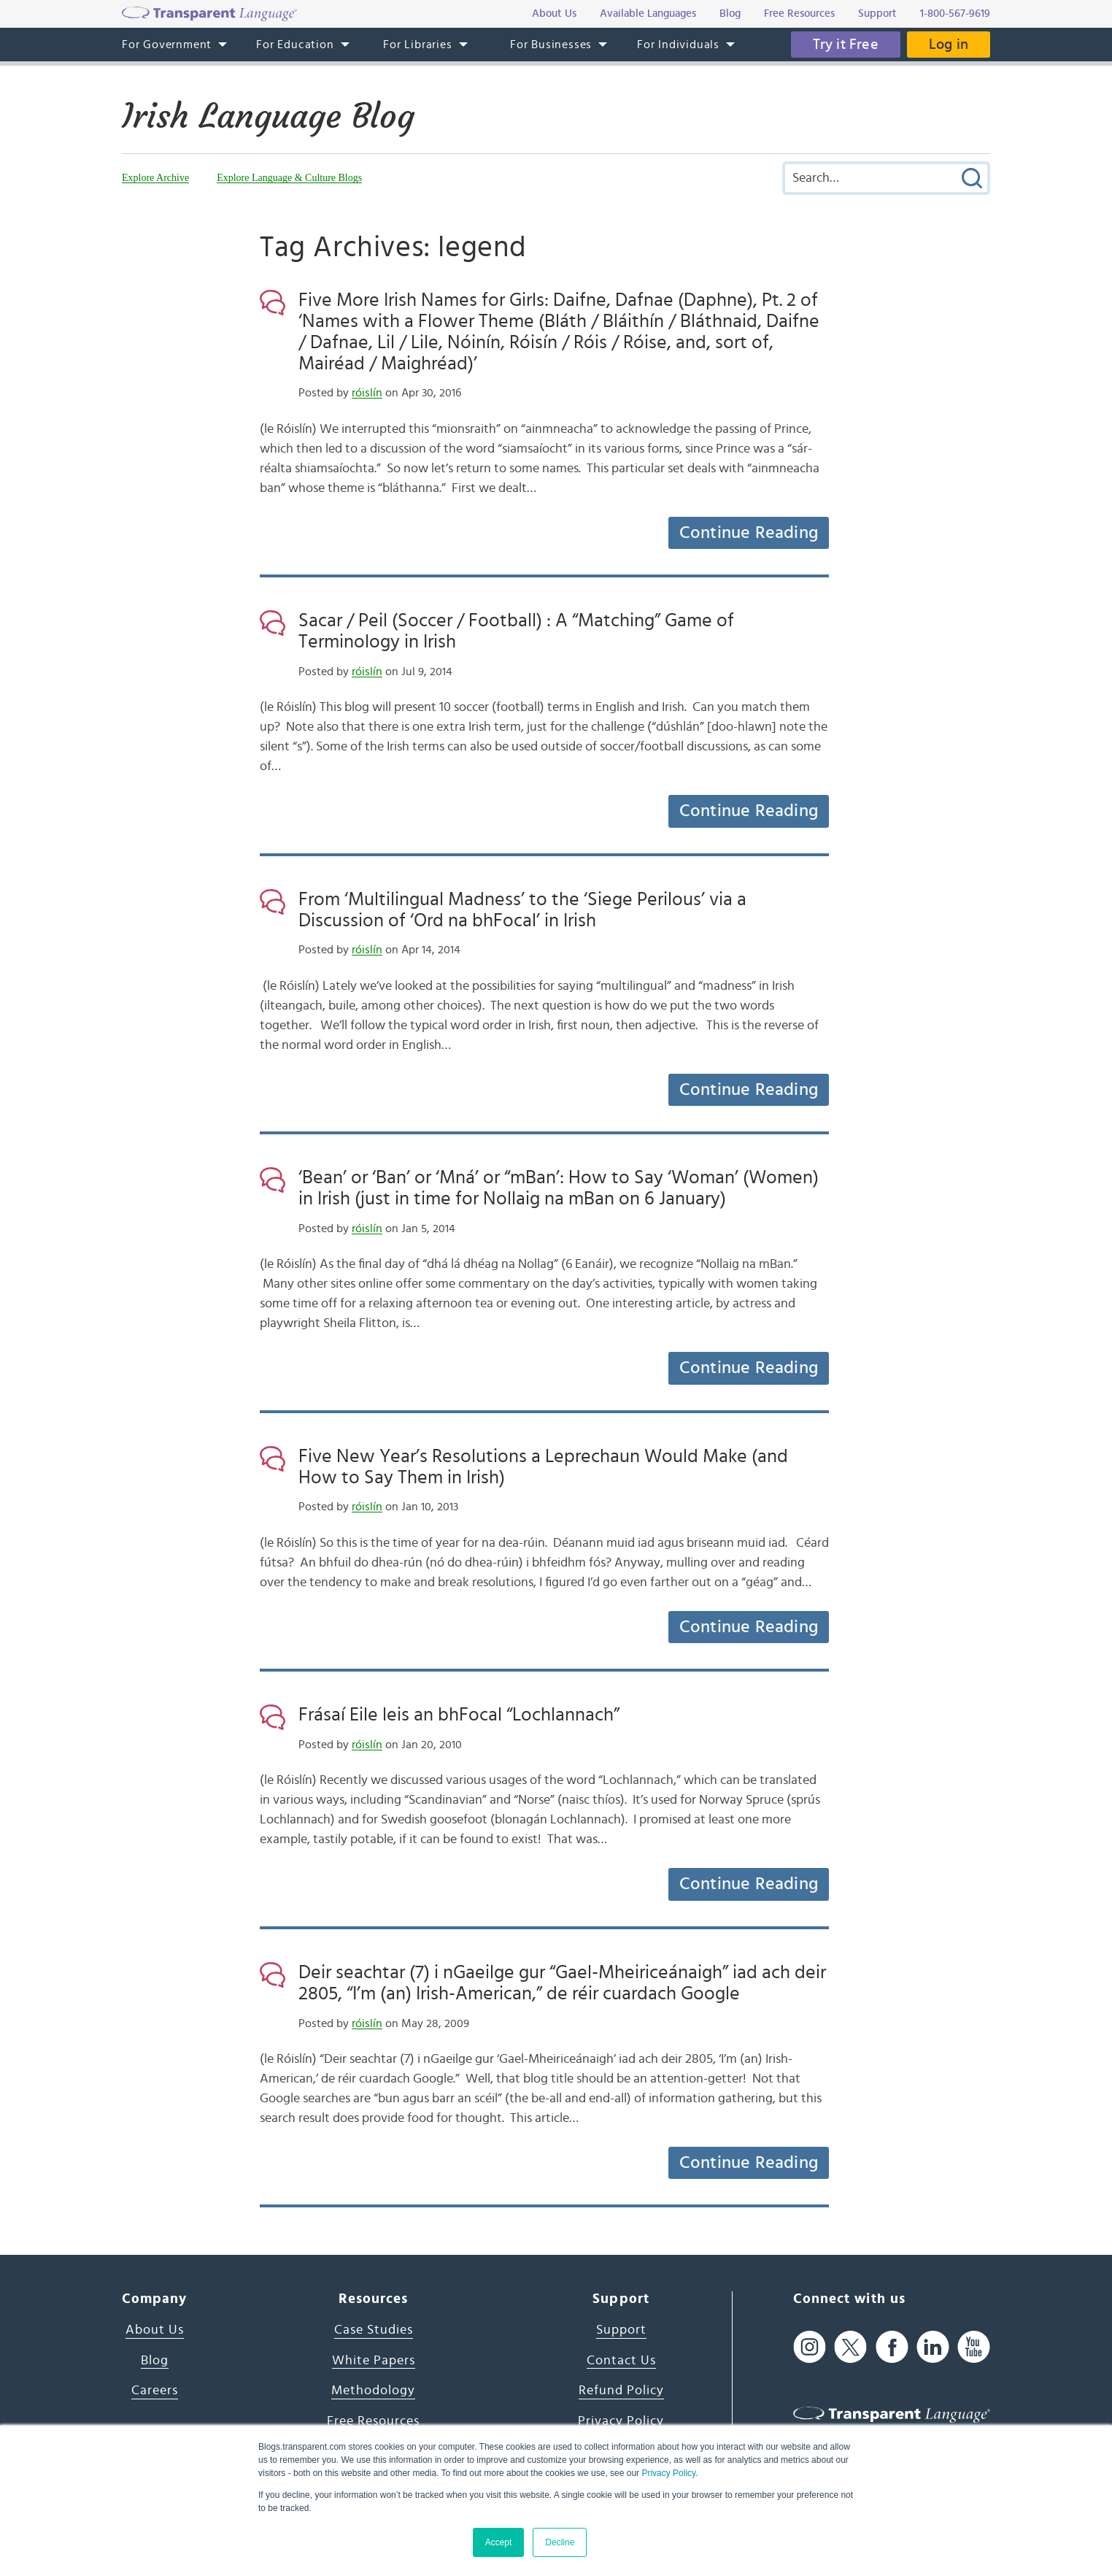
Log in (948, 44)
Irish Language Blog (268, 116)
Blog (155, 2360)
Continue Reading (748, 533)
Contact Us (621, 2360)
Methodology (373, 2390)
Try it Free (846, 44)
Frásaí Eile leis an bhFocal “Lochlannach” (458, 1714)
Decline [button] (559, 2542)
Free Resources (373, 2421)
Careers (154, 2390)
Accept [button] (498, 2542)
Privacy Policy (668, 2473)
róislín (367, 393)
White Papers (373, 2360)
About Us (155, 2330)
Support (621, 2330)
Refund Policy (621, 2390)
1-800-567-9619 (955, 13)
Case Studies (373, 2330)
